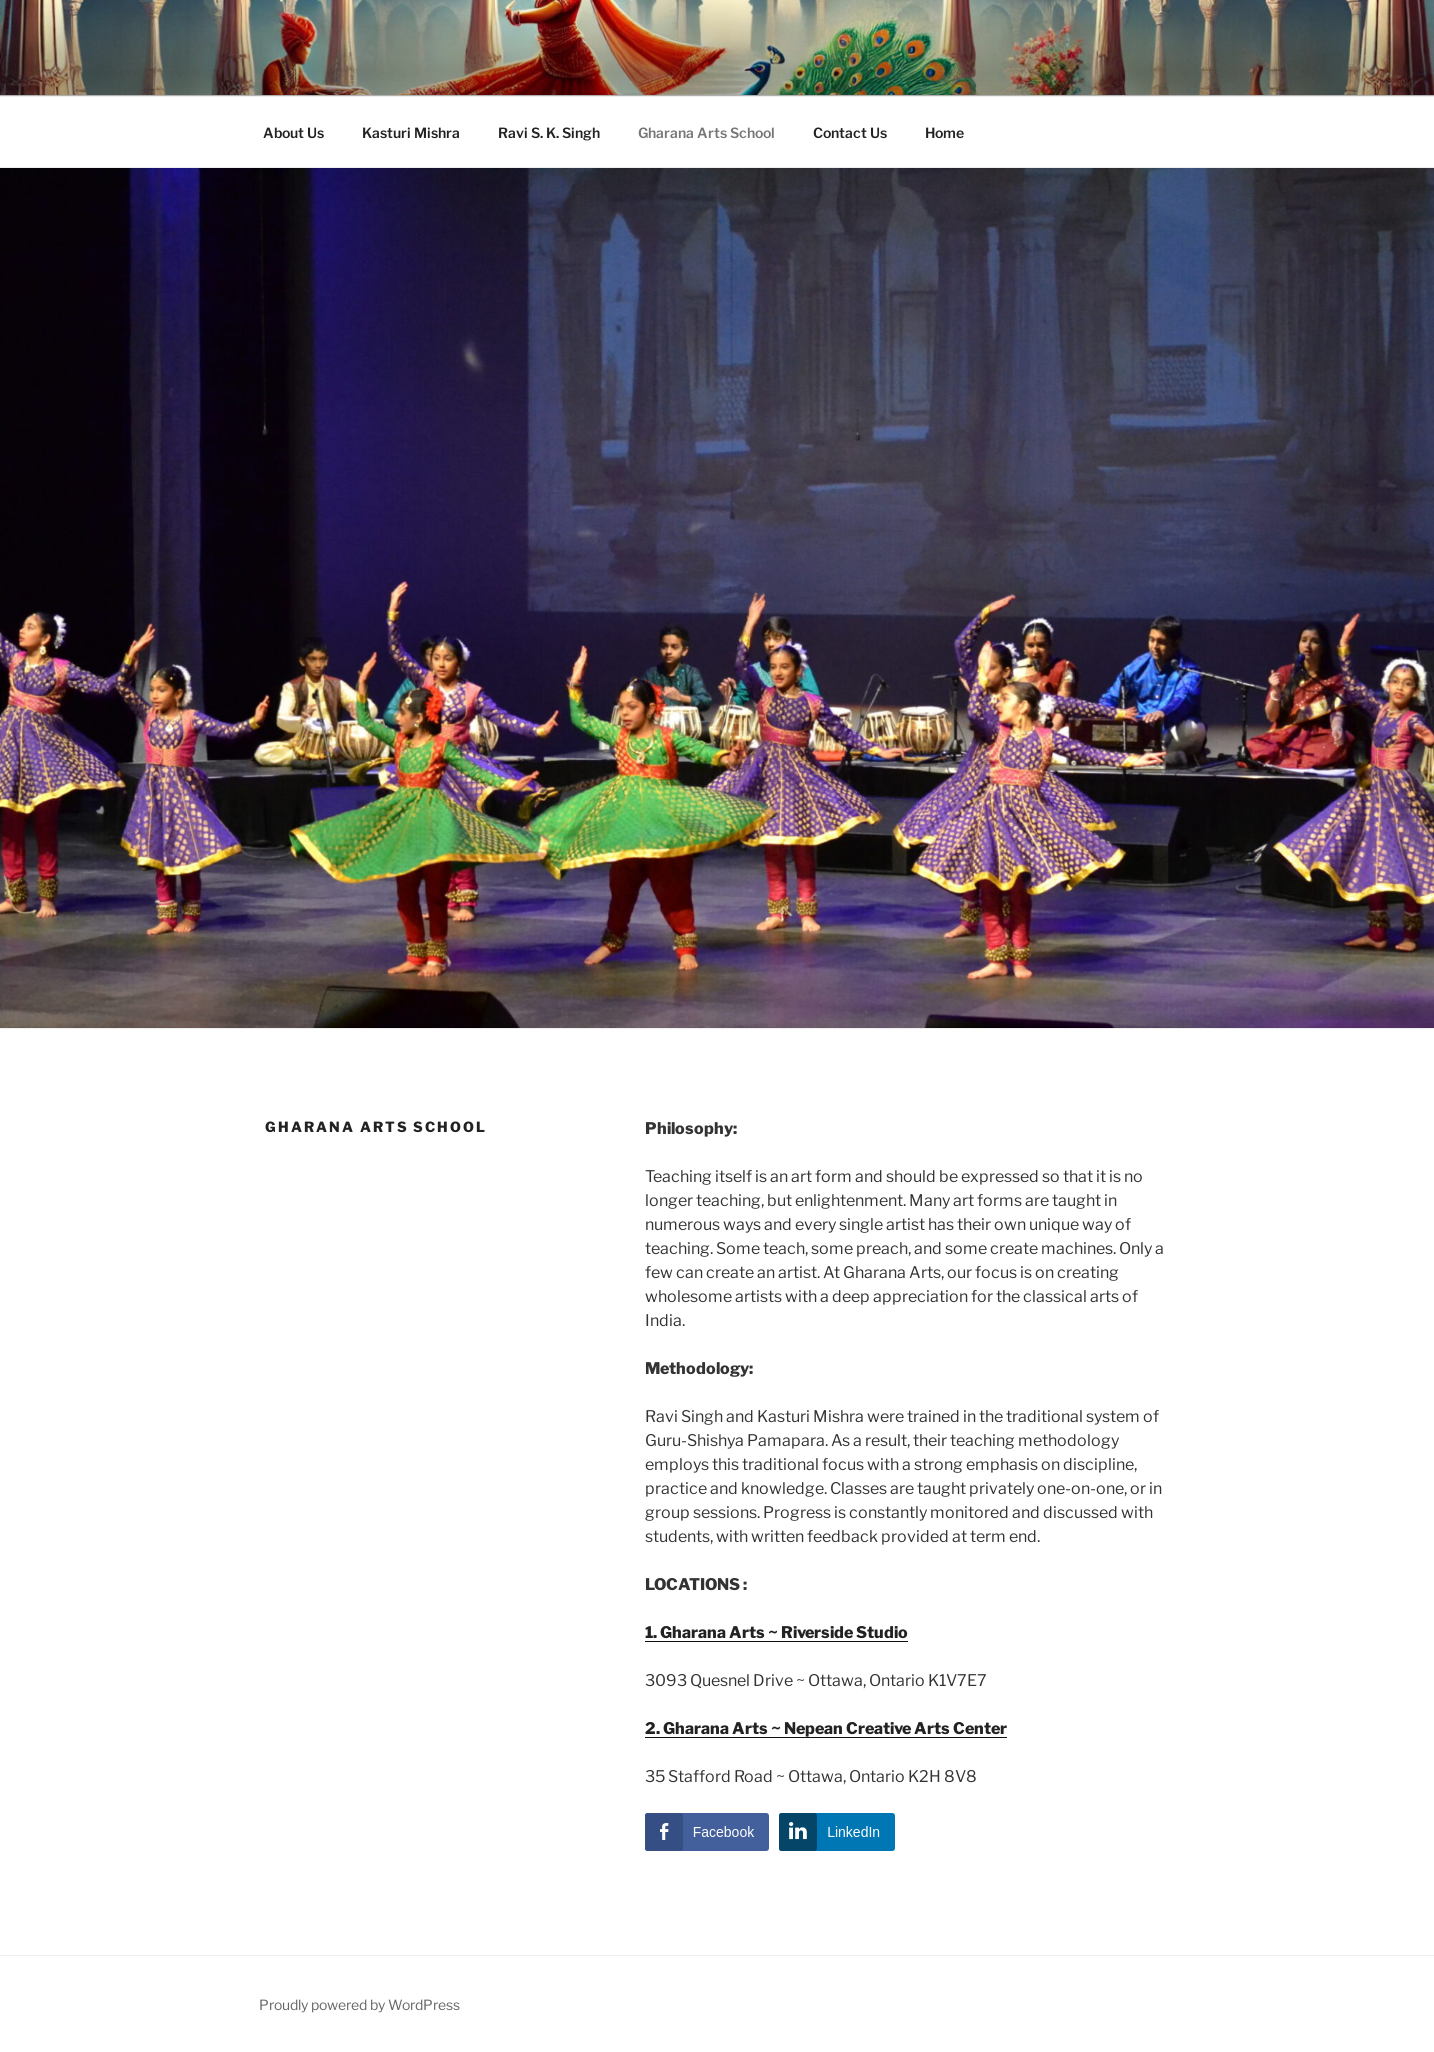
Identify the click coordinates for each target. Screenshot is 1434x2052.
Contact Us (850, 132)
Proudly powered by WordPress (359, 2004)
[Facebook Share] (707, 1832)
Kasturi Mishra (411, 132)
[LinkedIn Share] (837, 1832)
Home (944, 132)
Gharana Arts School (706, 132)
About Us (293, 132)
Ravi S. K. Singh (549, 132)
